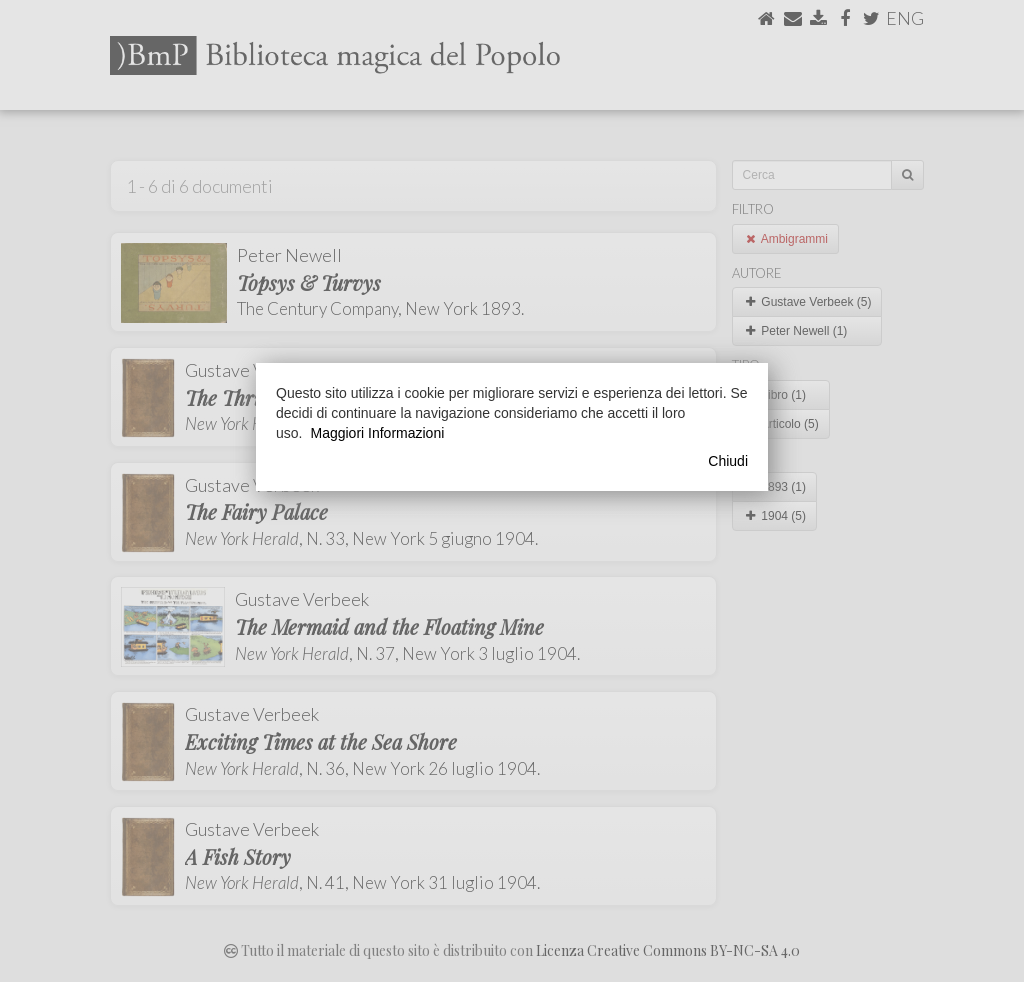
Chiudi (728, 461)
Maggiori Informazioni (377, 433)
